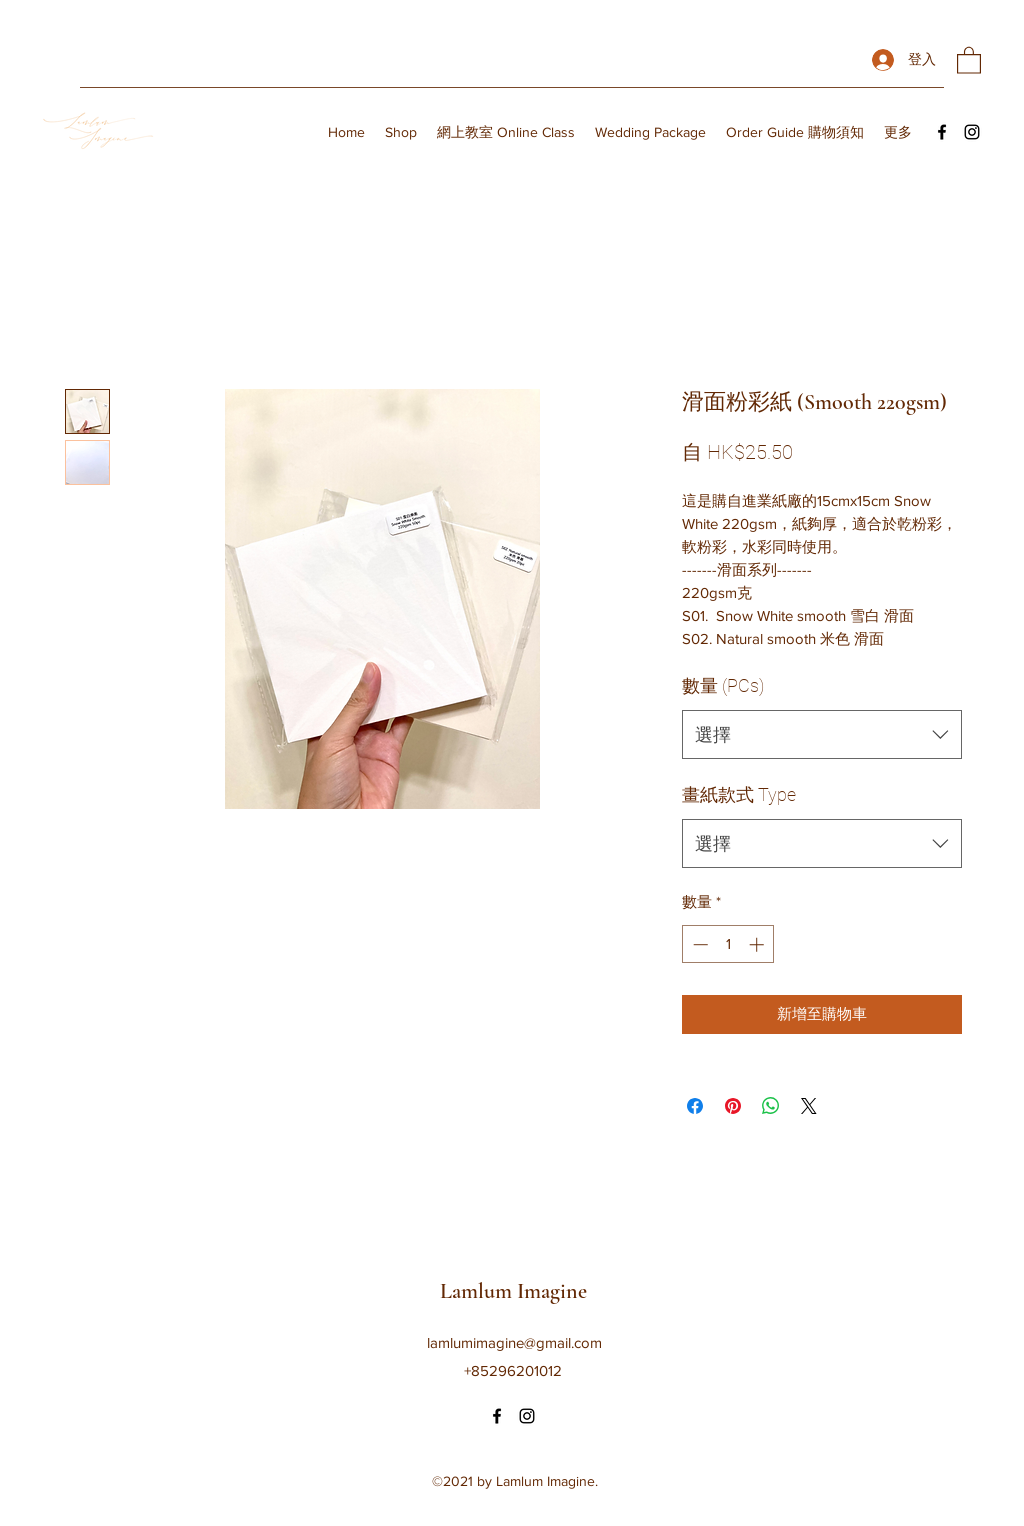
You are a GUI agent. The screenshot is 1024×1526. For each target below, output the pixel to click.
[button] (969, 59)
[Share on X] (809, 1106)
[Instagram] (972, 132)
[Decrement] (698, 944)
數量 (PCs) (723, 685)
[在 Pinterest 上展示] (733, 1106)
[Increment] (758, 944)
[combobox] (822, 735)
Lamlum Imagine (513, 1291)
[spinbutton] (728, 944)
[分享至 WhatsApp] (771, 1106)
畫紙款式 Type (739, 794)
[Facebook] (942, 132)
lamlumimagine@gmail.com (514, 1342)
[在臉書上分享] (695, 1106)
